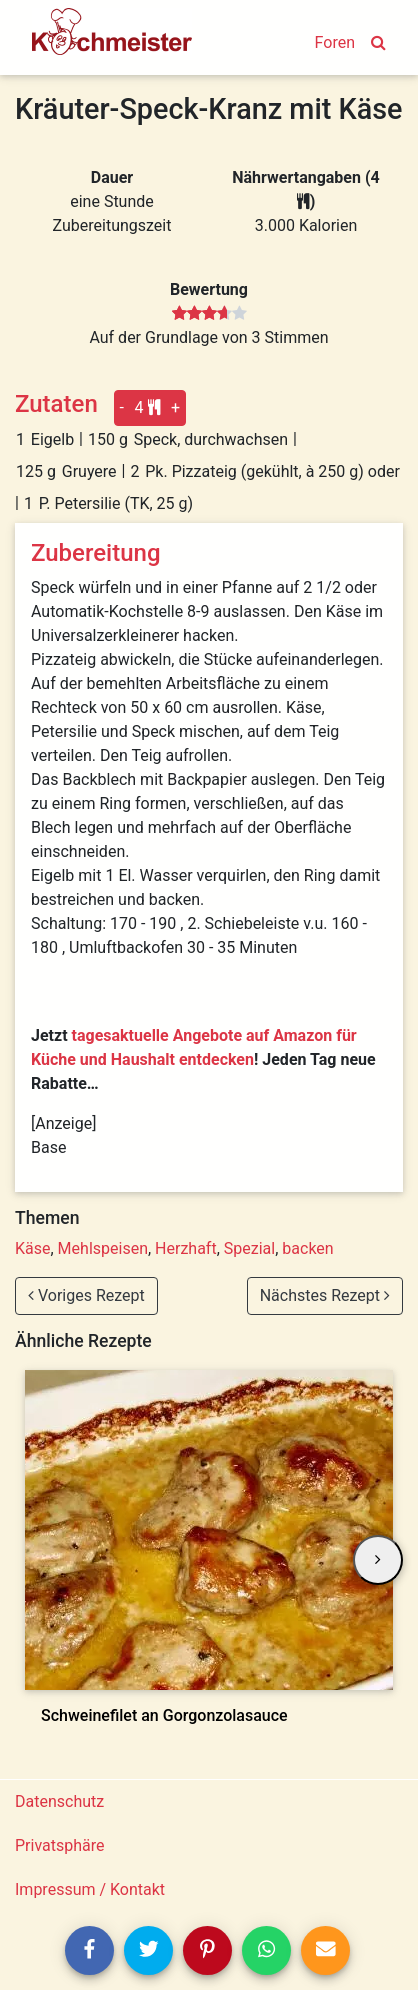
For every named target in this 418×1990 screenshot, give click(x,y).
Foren (335, 42)
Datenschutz (59, 1801)
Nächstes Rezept (325, 1295)
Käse (32, 1248)
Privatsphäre (60, 1845)
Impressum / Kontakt (90, 1889)
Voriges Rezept (86, 1295)
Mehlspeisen (103, 1248)
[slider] (209, 314)
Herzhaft (186, 1248)
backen (307, 1248)
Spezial (249, 1248)
